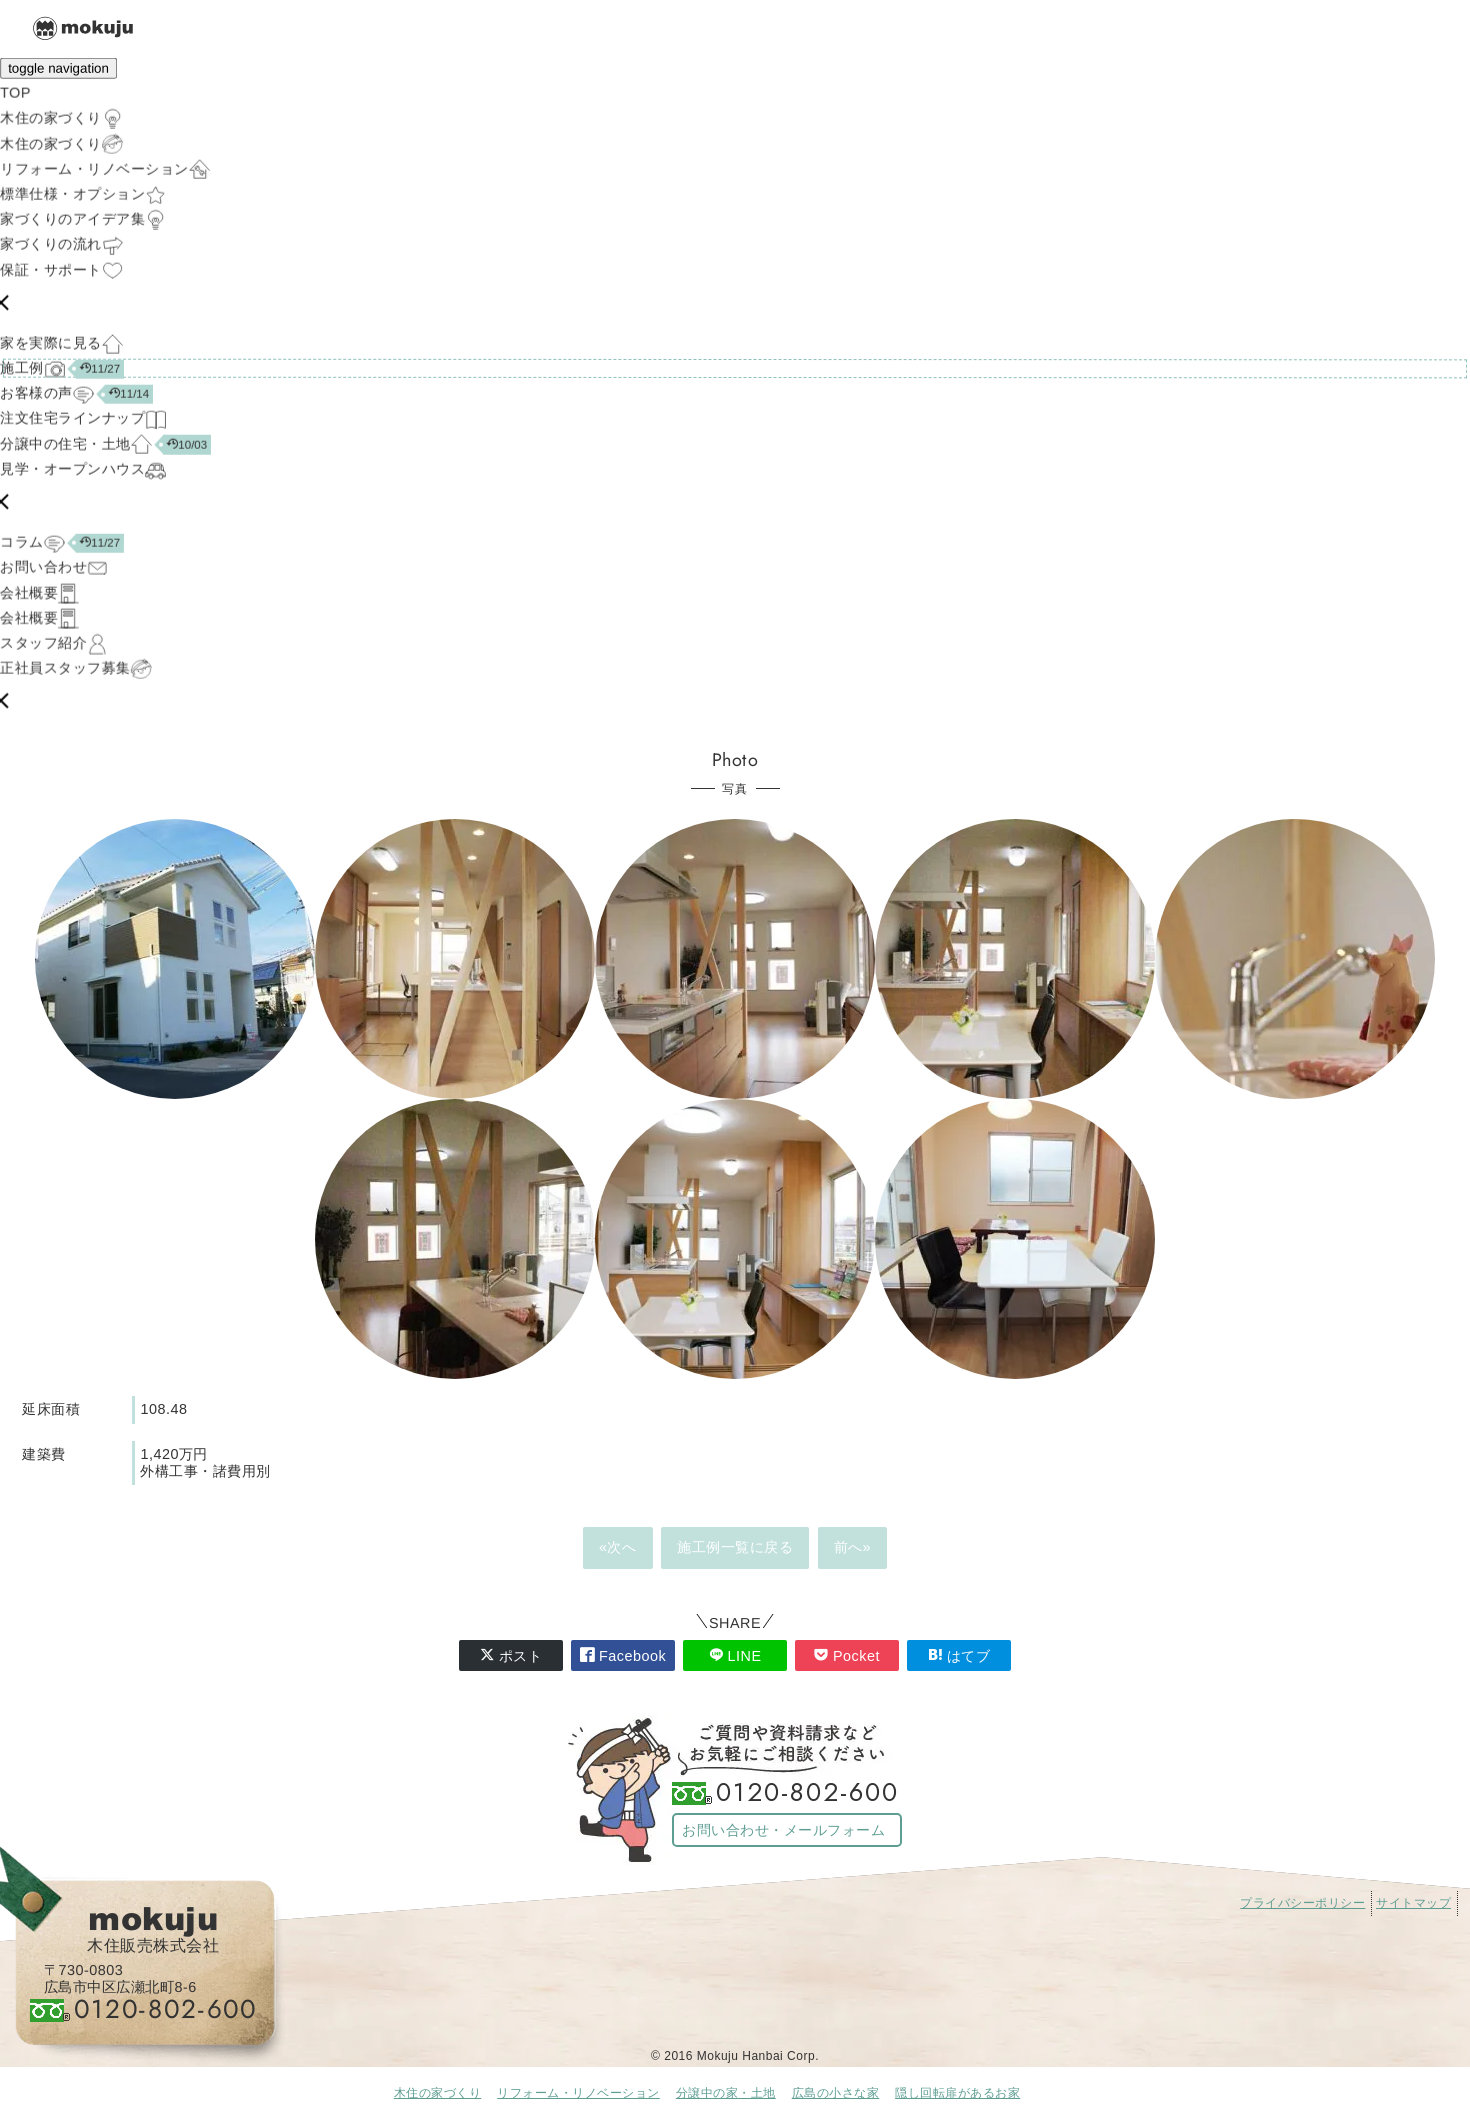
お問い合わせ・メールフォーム (783, 1830)
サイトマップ (1413, 1903)
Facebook (623, 1655)
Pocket (847, 1655)
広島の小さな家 (836, 2093)
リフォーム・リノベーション (578, 2093)
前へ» (853, 1547)
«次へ (618, 1547)
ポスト (511, 1655)
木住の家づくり (438, 2093)
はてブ (959, 1655)
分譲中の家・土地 (726, 2093)
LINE (735, 1655)
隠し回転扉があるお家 (957, 2093)
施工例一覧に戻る (735, 1547)
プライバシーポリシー (1302, 1903)
